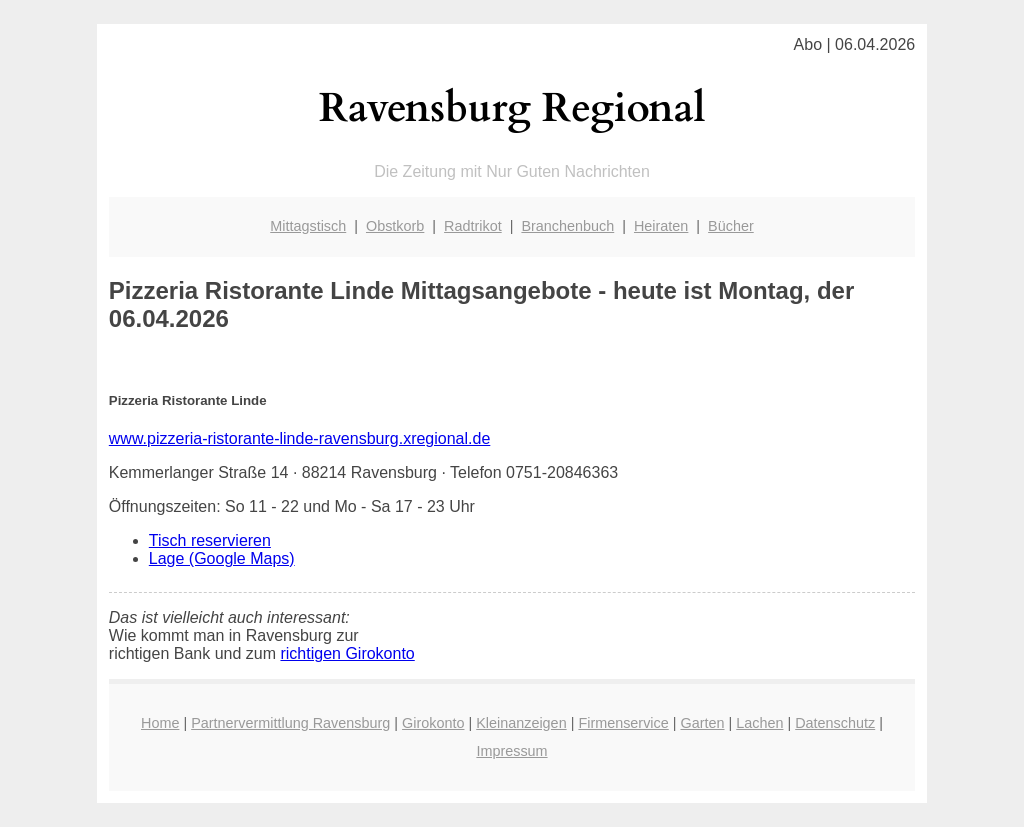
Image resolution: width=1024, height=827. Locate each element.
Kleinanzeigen (521, 723)
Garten (703, 723)
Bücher (731, 226)
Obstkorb (395, 226)
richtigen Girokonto (347, 653)
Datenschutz (835, 723)
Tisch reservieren (210, 540)
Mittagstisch (308, 226)
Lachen (759, 723)
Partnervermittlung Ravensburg (290, 723)
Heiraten (661, 226)
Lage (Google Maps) (222, 558)
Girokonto (433, 723)
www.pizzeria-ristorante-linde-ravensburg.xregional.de (300, 438)
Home (160, 723)
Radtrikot (473, 226)
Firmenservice (623, 723)
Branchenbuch (567, 226)
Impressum (511, 751)
